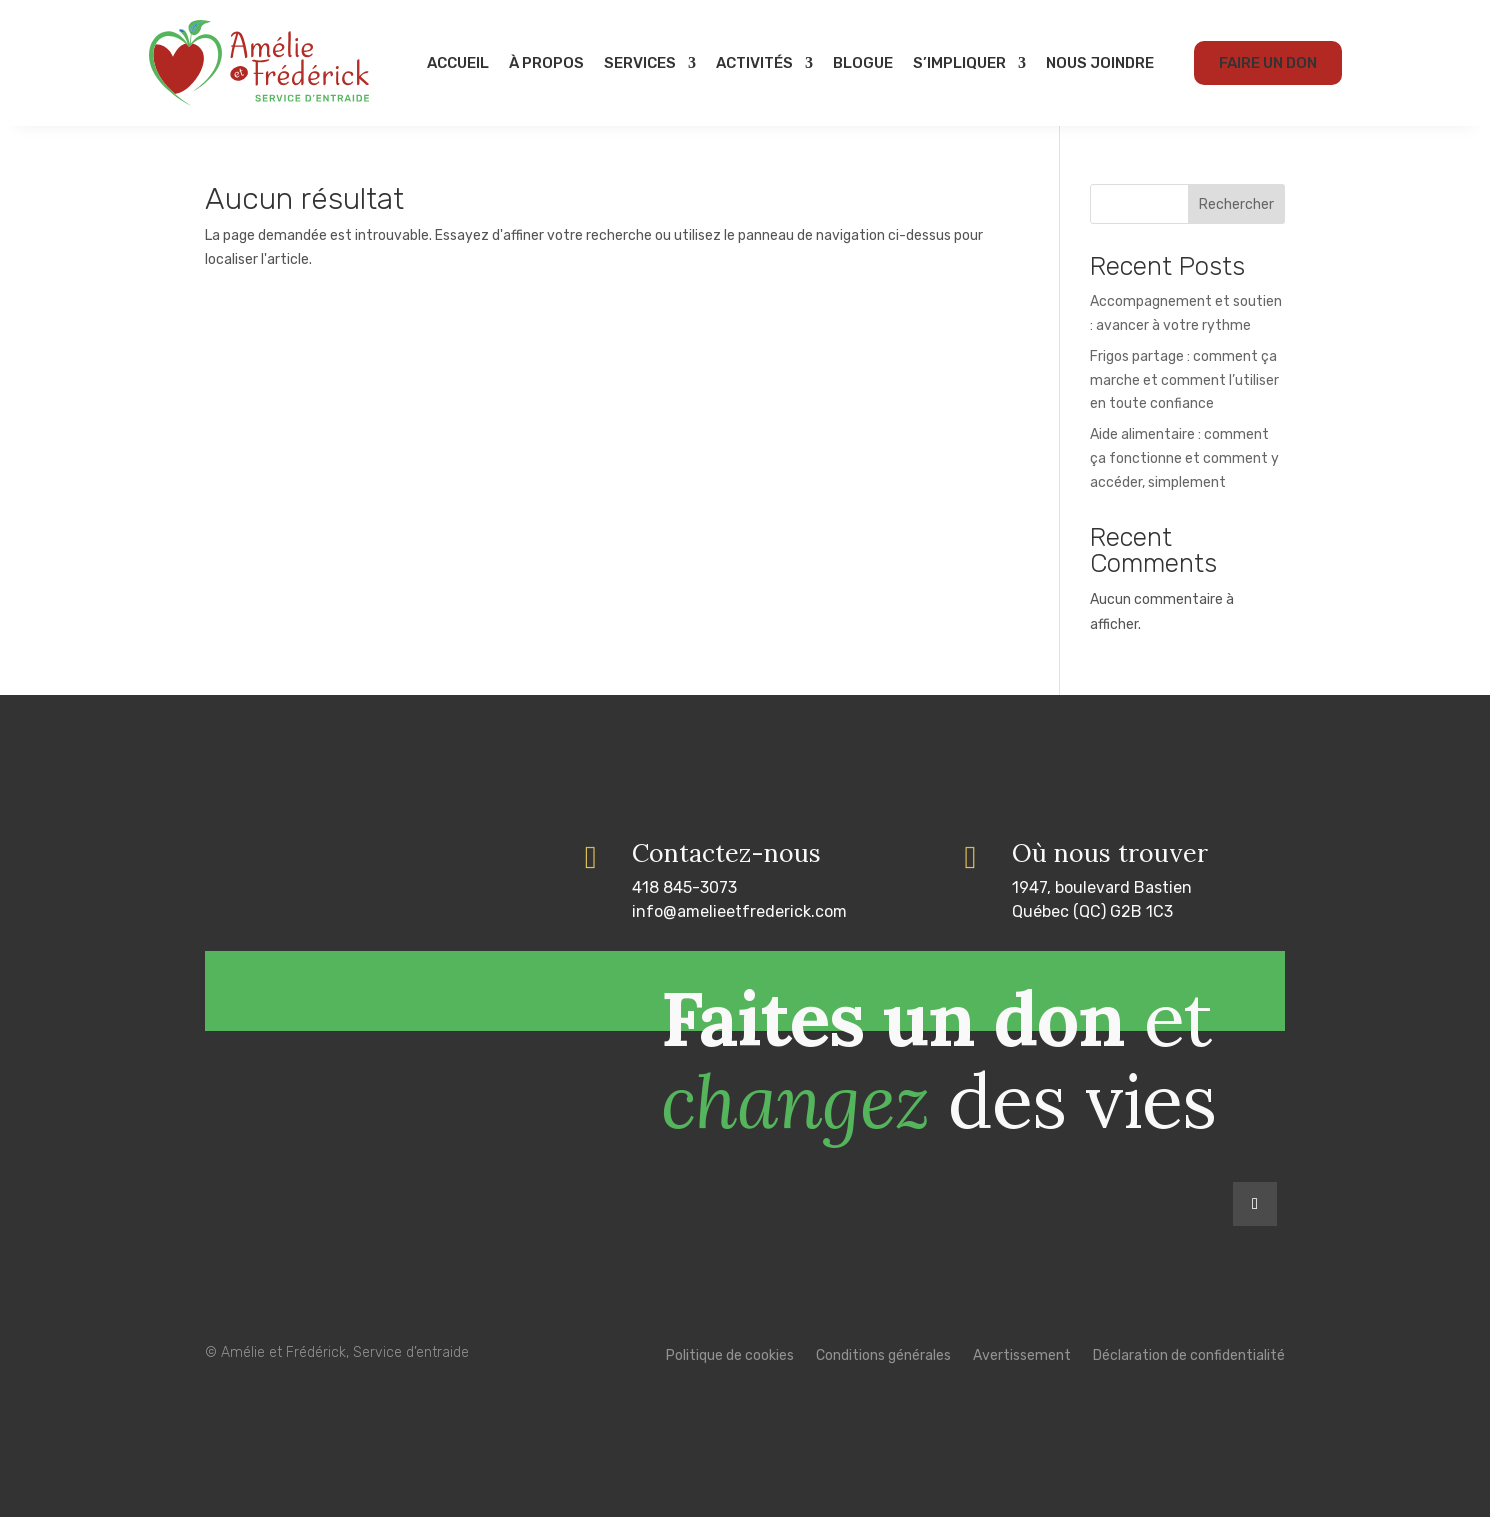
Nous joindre (1100, 63)
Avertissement (1022, 1356)
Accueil (458, 63)
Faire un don (1268, 63)
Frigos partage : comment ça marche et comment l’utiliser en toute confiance (1184, 380)
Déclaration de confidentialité (1189, 1356)
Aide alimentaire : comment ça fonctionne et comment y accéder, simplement (1184, 458)
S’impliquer (959, 63)
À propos (546, 63)
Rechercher (1236, 204)
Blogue (863, 63)
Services (640, 63)
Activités (754, 63)
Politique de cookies (730, 1356)
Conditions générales (883, 1356)
